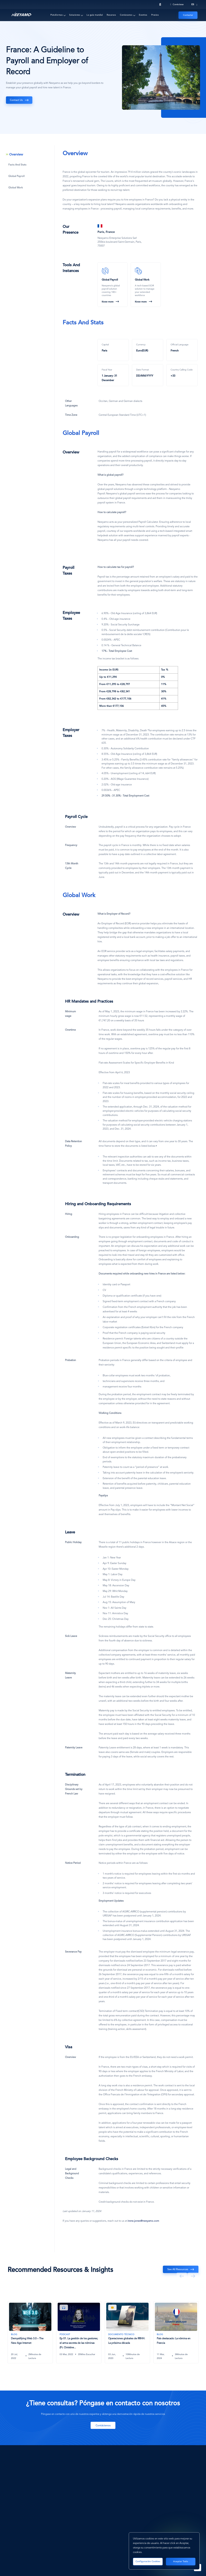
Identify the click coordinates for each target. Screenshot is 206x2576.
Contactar (188, 15)
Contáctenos (103, 2426)
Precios (155, 15)
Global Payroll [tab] (16, 176)
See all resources (177, 2269)
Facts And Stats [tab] (17, 165)
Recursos (111, 15)
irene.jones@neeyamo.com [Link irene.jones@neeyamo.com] (143, 2221)
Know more (107, 302)
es (192, 4)
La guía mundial (95, 15)
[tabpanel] (30, 2334)
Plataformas (56, 15)
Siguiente (192, 2276)
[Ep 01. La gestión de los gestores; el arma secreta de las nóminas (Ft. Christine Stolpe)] (127, 2330)
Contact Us (16, 100)
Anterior (181, 2276)
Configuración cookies (148, 2561)
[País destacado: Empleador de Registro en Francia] (30, 2332)
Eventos (143, 15)
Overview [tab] (16, 154)
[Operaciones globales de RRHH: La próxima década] (176, 2332)
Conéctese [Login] (176, 4)
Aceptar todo (180, 2561)
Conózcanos (126, 15)
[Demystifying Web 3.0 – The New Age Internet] (79, 2330)
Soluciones (74, 15)
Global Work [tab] (15, 187)
